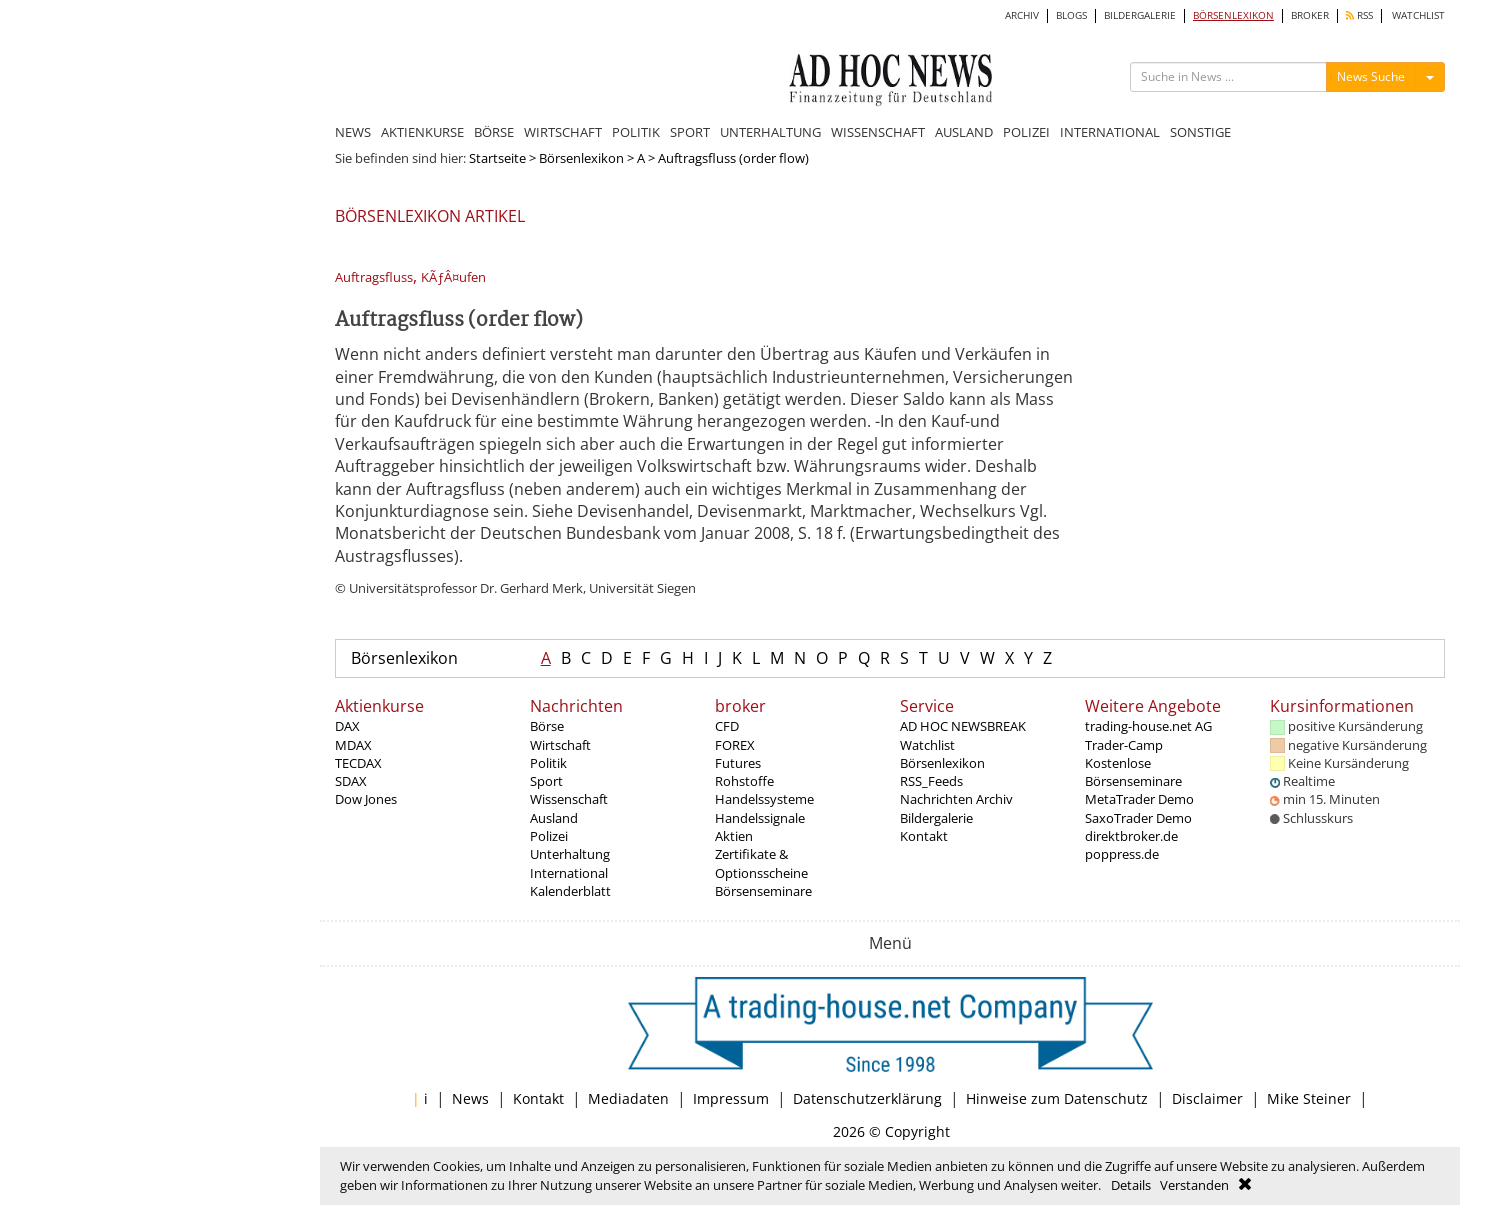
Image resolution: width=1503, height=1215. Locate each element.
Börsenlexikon (581, 158)
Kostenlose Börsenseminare (1133, 772)
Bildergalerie (936, 818)
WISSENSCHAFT (878, 132)
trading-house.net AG (1148, 726)
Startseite (497, 158)
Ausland (554, 818)
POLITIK (636, 132)
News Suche (1371, 76)
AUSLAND (964, 132)
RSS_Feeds (931, 781)
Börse (547, 726)
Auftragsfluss (374, 277)
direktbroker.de (1131, 836)
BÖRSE (494, 132)
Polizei (549, 836)
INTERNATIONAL (1110, 132)
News (470, 1098)
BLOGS (1071, 15)
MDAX (353, 745)
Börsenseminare (763, 891)
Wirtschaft (560, 745)
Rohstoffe (744, 781)
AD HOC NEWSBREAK (963, 726)
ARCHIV (1022, 15)
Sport (546, 781)
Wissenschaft (569, 799)
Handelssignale (760, 818)
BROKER (1310, 15)
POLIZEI (1026, 132)
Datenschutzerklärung (867, 1098)
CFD (727, 726)
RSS (1359, 15)
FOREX (735, 745)
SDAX (351, 781)
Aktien (734, 836)
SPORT (690, 132)
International (569, 873)
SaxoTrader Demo (1138, 818)
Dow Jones (366, 799)
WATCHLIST (1418, 15)
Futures (738, 763)
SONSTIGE (1200, 132)
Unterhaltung (570, 854)
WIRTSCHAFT (563, 132)
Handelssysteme (764, 799)
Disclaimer (1207, 1098)
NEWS (353, 132)
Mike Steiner (1309, 1098)
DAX (347, 726)
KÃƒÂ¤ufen (453, 277)
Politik (548, 763)
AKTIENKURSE (422, 132)
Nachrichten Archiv (956, 799)
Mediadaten (628, 1098)
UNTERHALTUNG (770, 132)
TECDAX (358, 763)
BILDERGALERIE (1140, 15)
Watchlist (927, 745)
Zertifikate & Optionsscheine (761, 863)
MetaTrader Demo (1139, 799)
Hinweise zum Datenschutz (1057, 1098)
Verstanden (1194, 1185)
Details (1131, 1185)
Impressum (731, 1098)
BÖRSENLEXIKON (1233, 15)
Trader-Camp (1124, 745)
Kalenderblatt (570, 891)
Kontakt (924, 836)
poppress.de (1122, 854)
